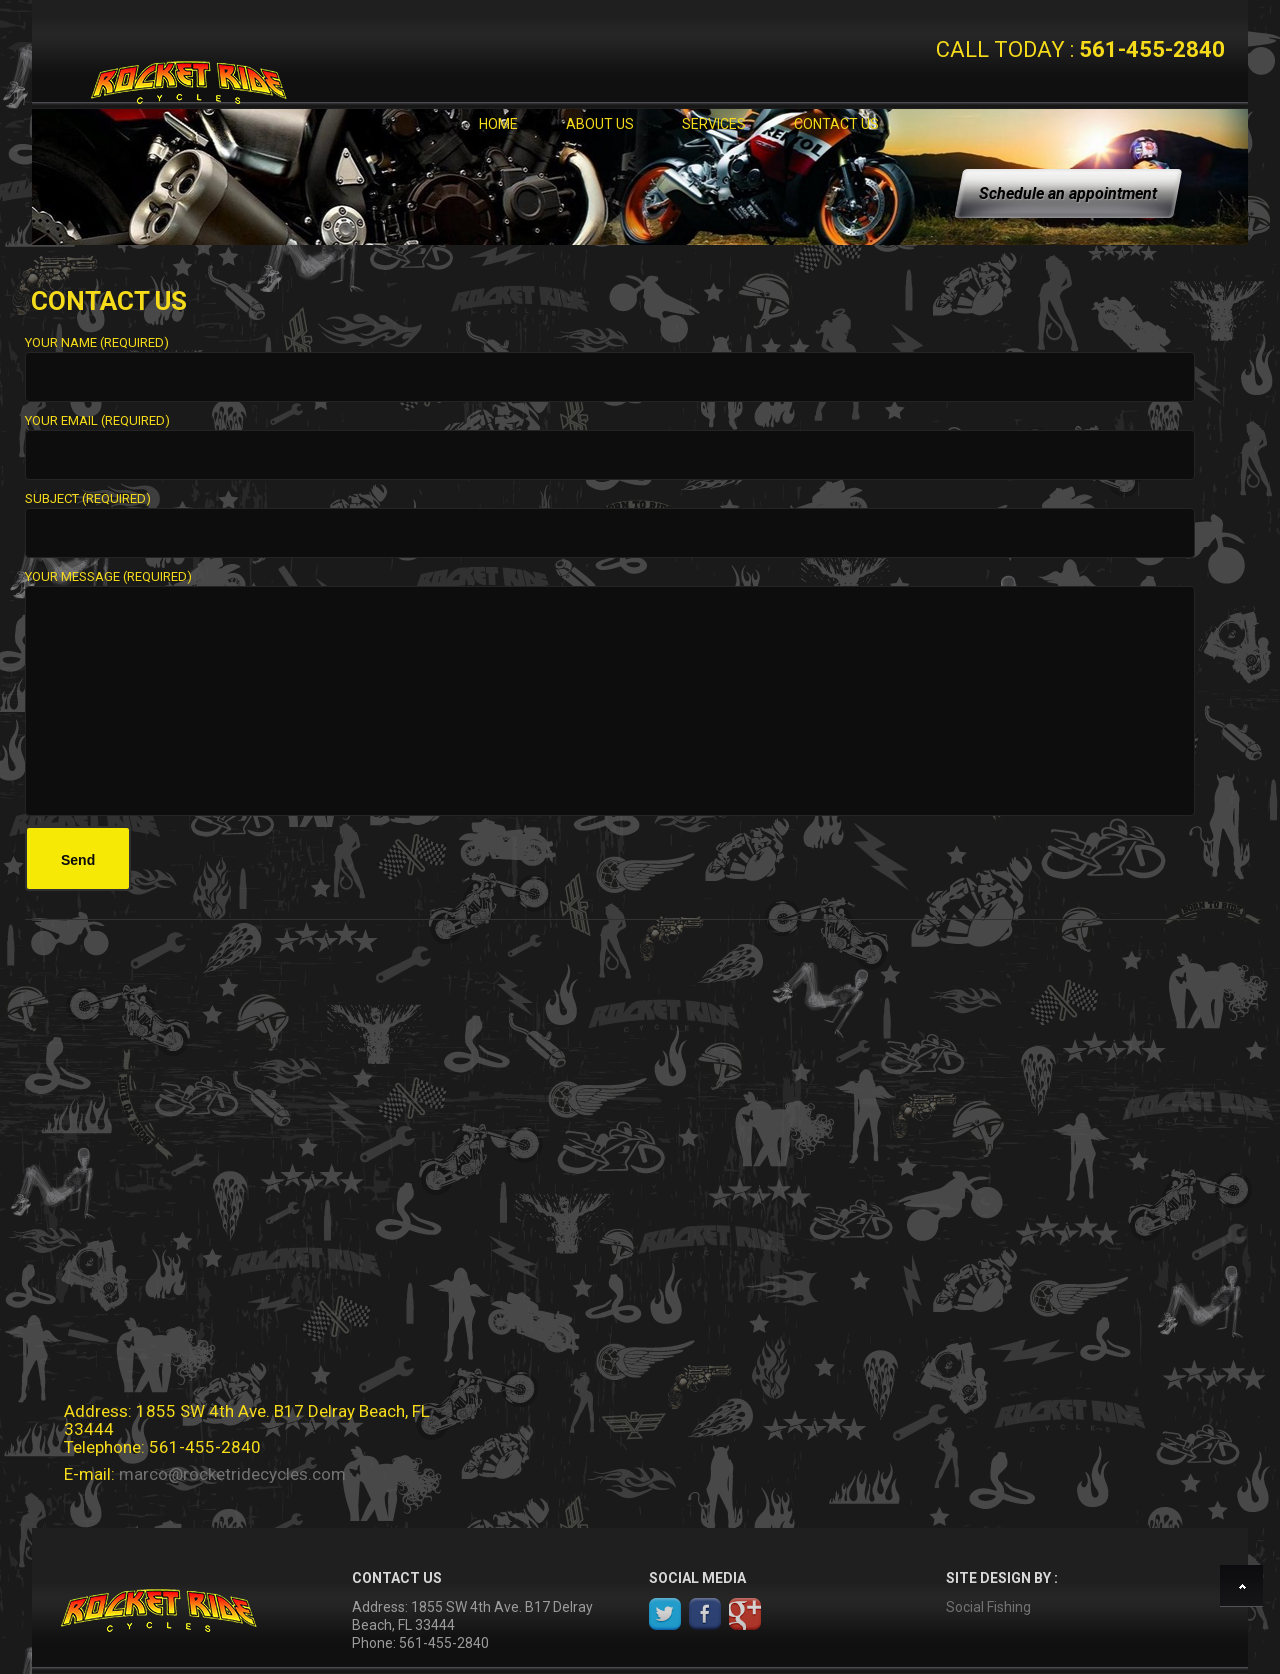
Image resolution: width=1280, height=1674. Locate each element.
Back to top (1245, 1589)
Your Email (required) (610, 438)
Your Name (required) (610, 360)
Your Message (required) (610, 585)
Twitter (665, 1614)
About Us (600, 124)
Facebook (705, 1614)
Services (714, 124)
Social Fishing (988, 1607)
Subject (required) (610, 516)
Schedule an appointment (1068, 193)
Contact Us (836, 124)
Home (498, 124)
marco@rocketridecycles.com (232, 1474)
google (745, 1614)
